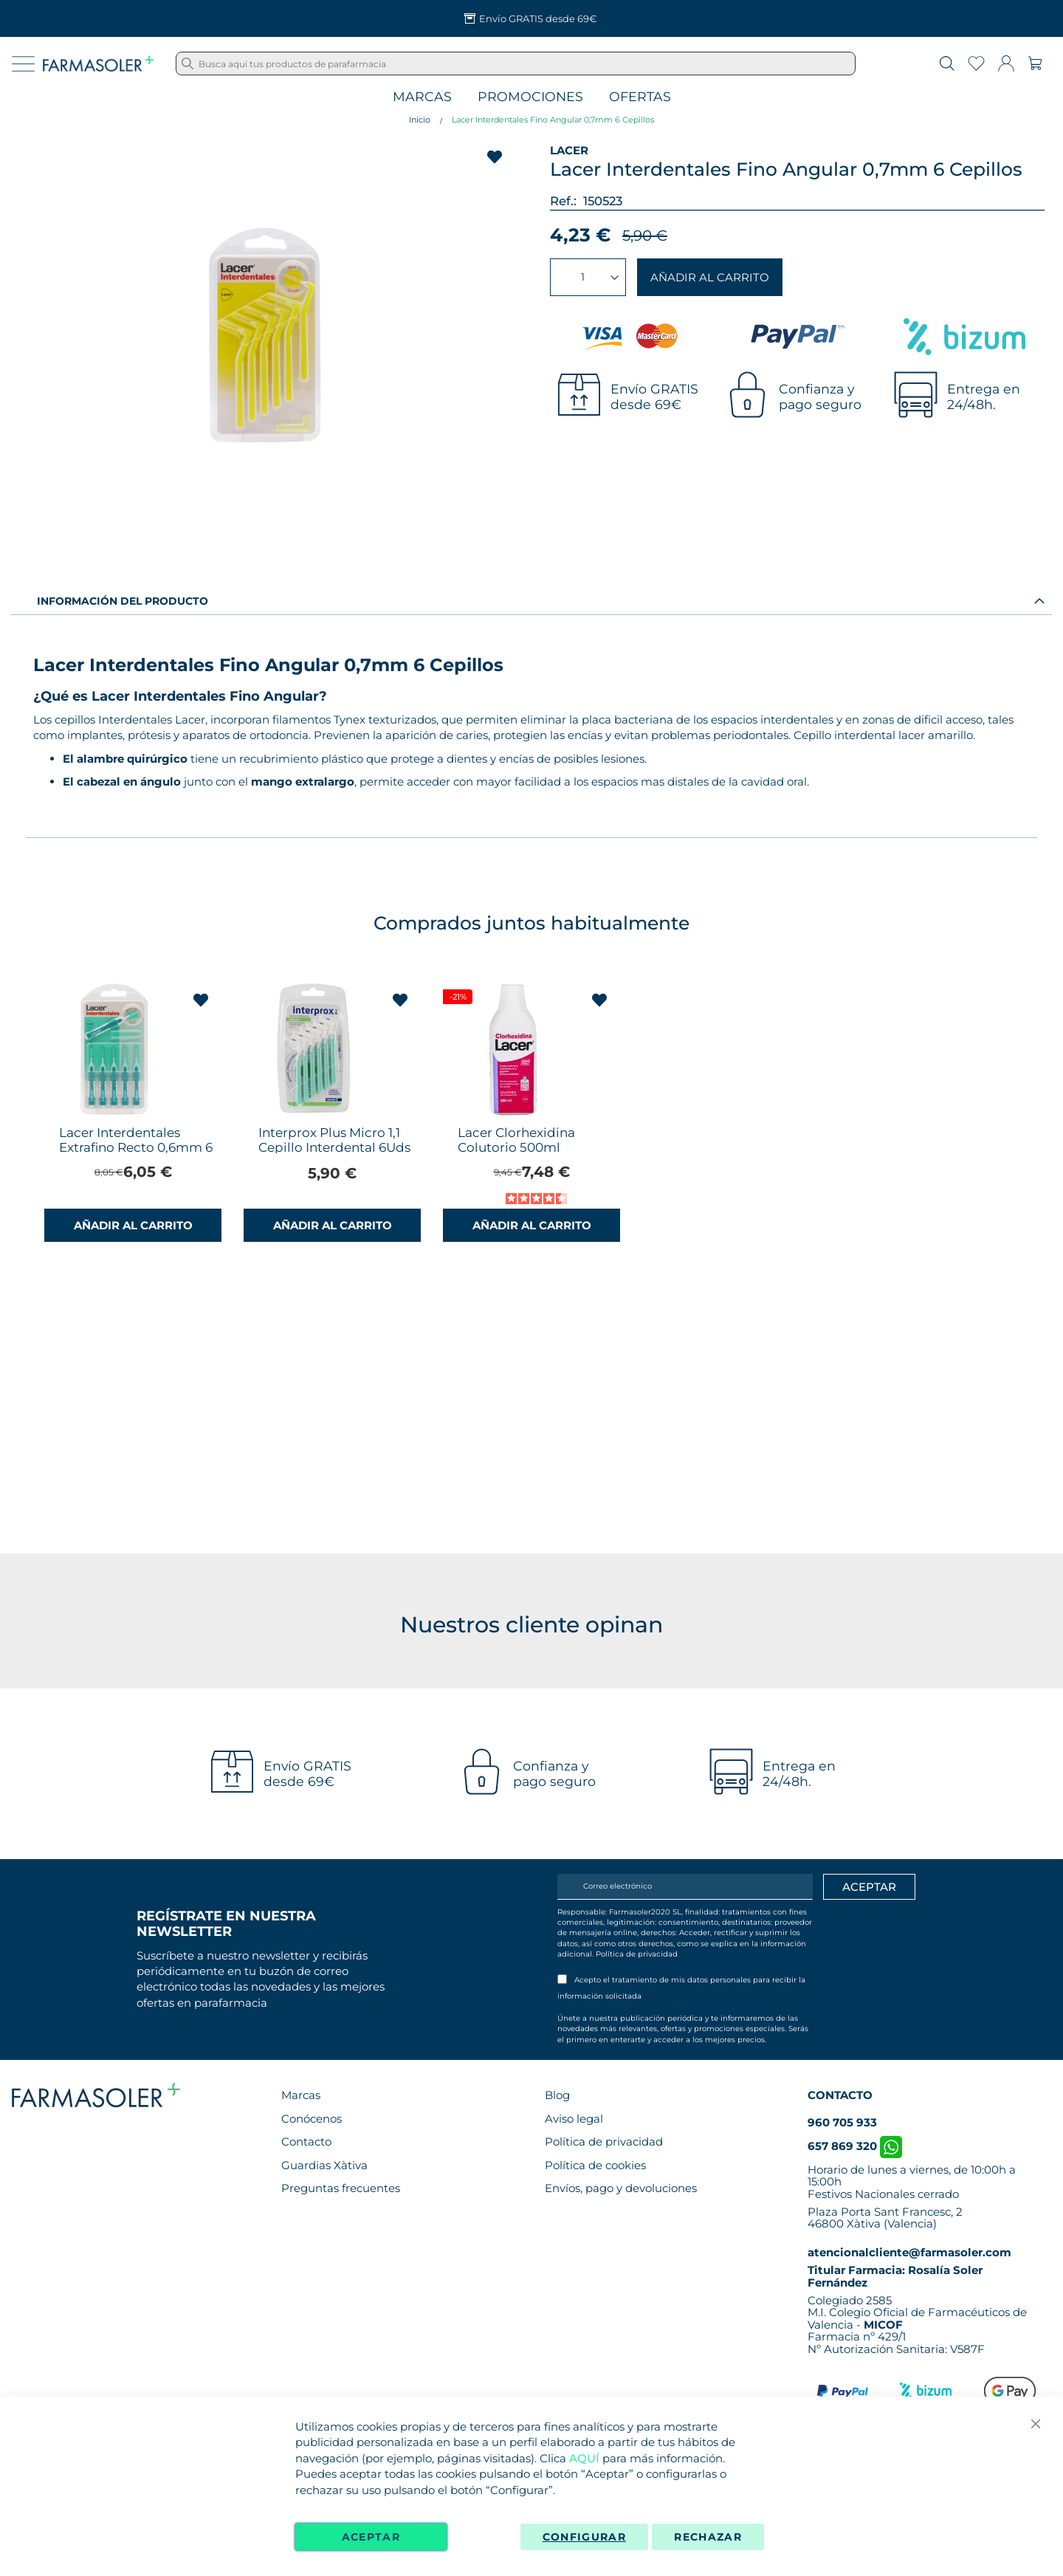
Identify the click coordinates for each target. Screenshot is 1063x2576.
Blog (557, 2095)
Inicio (419, 119)
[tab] (531, 600)
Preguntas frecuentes (340, 2188)
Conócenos (311, 2119)
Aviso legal (574, 2119)
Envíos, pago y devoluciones (621, 2188)
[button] (201, 1000)
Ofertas (640, 97)
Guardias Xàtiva (324, 2165)
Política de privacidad (637, 1954)
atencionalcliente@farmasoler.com (909, 2252)
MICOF (883, 2325)
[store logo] (98, 63)
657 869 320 (855, 2146)
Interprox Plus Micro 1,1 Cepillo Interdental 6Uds (334, 1140)
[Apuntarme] (869, 1887)
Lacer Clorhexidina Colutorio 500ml (516, 1140)
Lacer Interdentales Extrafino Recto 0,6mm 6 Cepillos (136, 1147)
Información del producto (122, 601)
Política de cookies (595, 2165)
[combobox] (516, 63)
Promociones (530, 97)
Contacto (306, 2141)
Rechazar (708, 2537)
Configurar (585, 2537)
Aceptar (371, 2537)
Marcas (422, 97)
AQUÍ (584, 2458)
